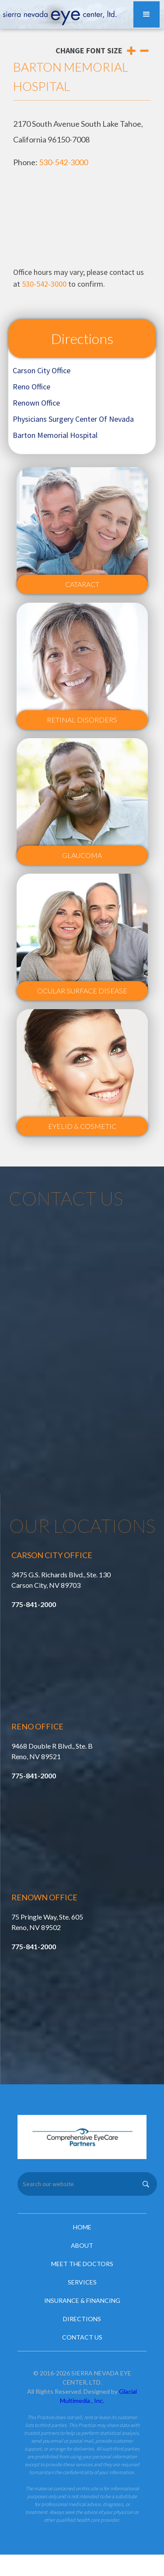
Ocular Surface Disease (82, 990)
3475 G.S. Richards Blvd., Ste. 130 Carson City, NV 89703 (61, 1579)
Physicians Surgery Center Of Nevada (73, 419)
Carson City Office (41, 370)
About (82, 2245)
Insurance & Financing (82, 2300)
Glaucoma (82, 855)
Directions (82, 338)
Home (82, 2227)
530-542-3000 (63, 162)
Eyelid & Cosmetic (82, 1126)
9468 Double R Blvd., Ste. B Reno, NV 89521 (52, 1751)
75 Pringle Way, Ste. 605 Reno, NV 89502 (47, 1922)
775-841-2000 (33, 1604)
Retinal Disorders (82, 719)
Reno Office (31, 387)
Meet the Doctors (82, 2263)
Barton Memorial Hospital (55, 435)
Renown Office (36, 403)
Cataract (82, 584)
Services (82, 2282)
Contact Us (82, 2337)
